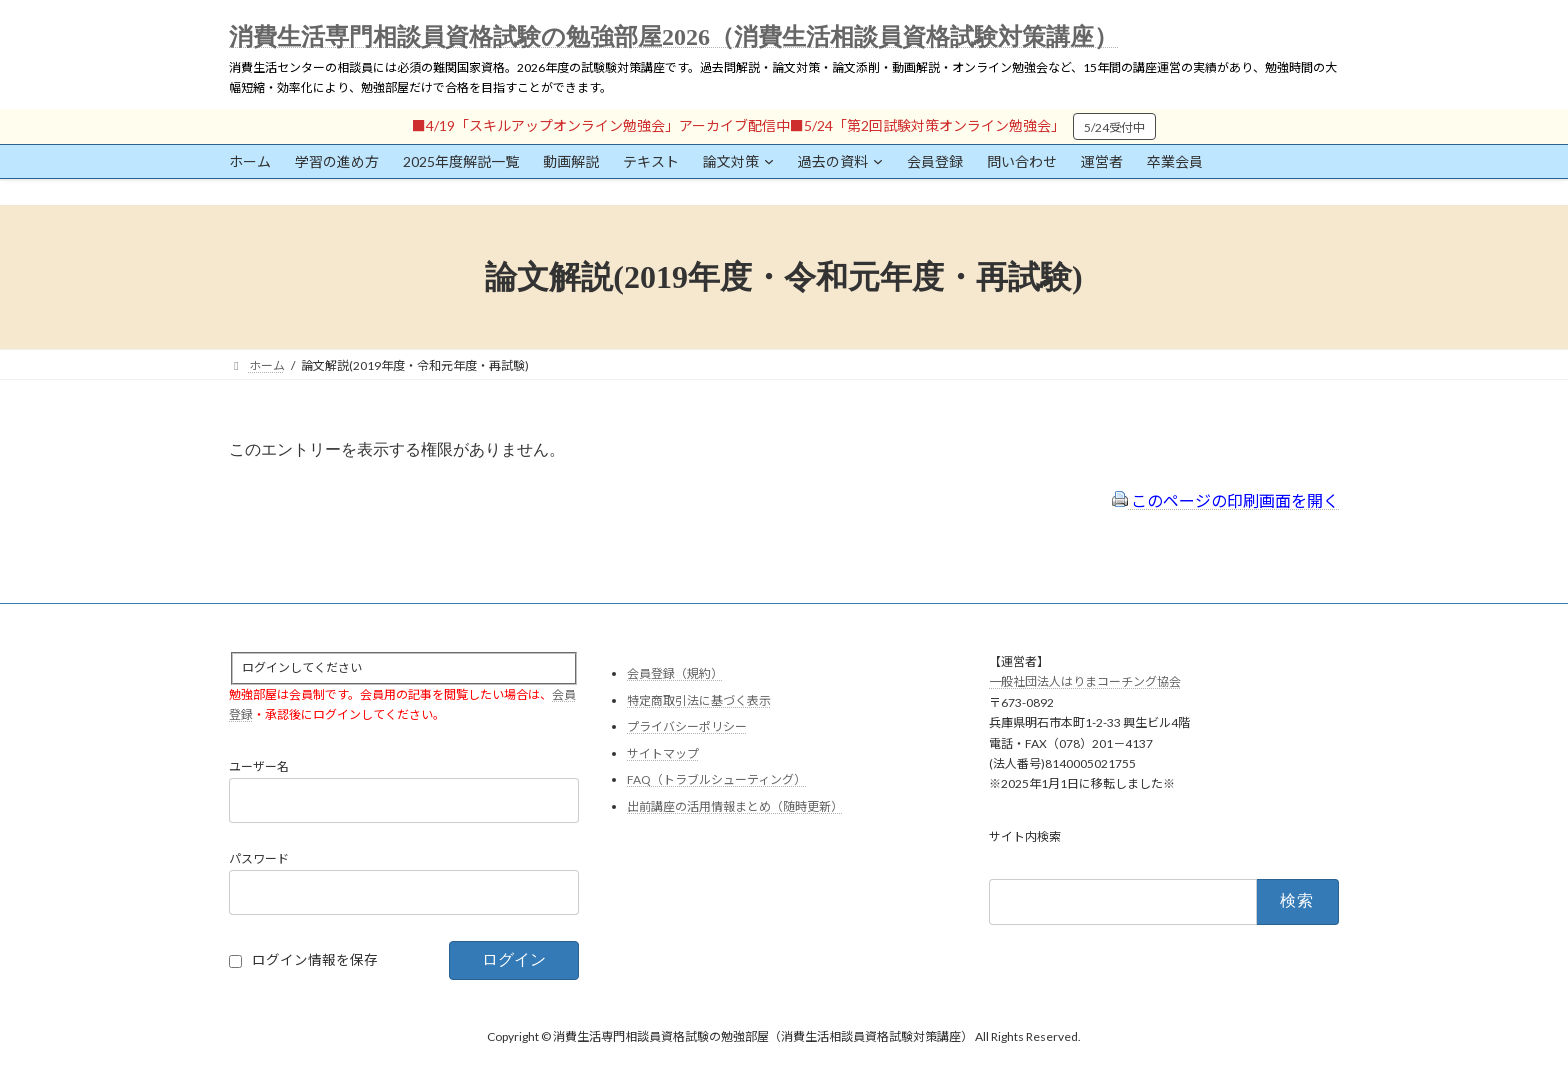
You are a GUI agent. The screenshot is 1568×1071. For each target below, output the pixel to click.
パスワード (259, 858)
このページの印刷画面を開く (1225, 500)
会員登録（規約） (675, 673)
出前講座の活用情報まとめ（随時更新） (735, 806)
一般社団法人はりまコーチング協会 (1085, 681)
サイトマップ (663, 752)
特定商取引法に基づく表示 (699, 699)
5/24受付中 (1114, 127)
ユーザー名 (259, 766)
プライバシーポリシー (687, 726)
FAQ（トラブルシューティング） (716, 779)
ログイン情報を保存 (315, 960)
